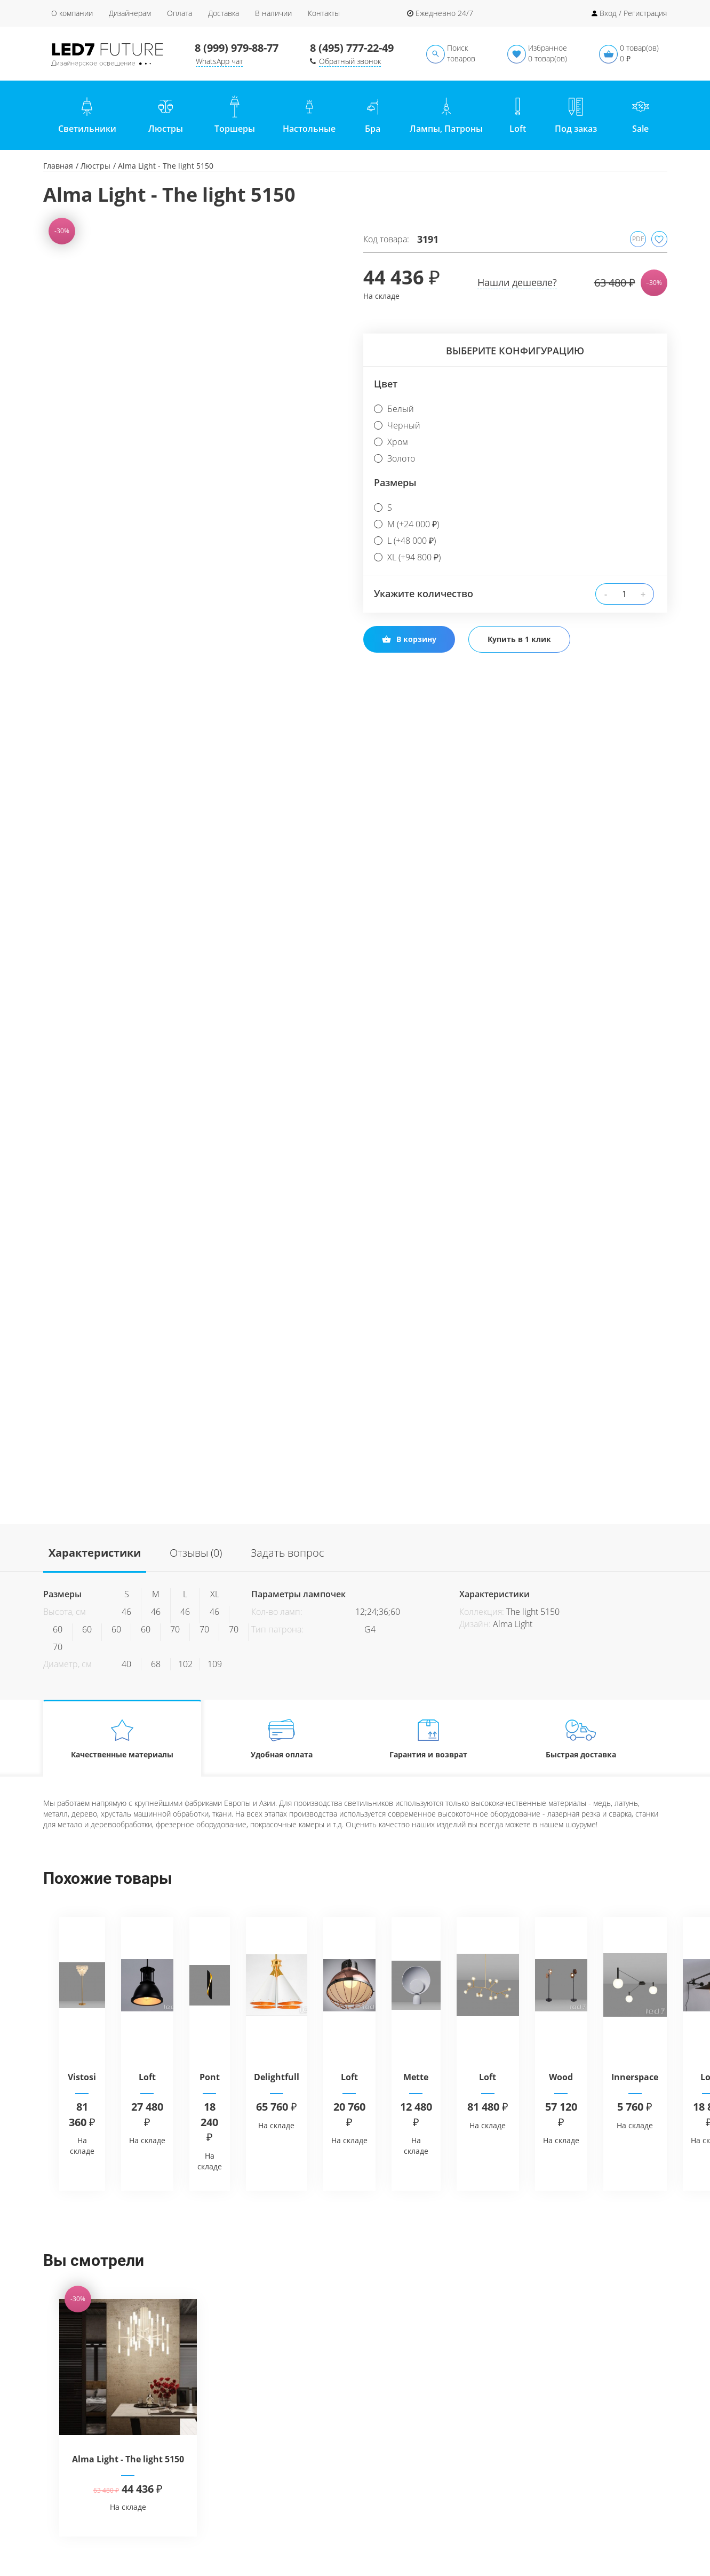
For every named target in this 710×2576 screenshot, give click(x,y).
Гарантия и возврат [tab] (428, 1738)
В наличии (273, 13)
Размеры (395, 482)
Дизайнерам (130, 13)
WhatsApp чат (219, 61)
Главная (58, 166)
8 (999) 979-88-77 (236, 48)
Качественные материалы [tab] (122, 1738)
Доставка (223, 13)
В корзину (409, 639)
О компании (72, 13)
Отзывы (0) (196, 1552)
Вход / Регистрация (633, 13)
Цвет (385, 383)
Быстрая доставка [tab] (580, 1738)
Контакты (324, 13)
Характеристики (95, 1552)
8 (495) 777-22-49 (352, 48)
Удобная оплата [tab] (281, 1738)
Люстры (95, 166)
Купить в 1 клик (519, 639)
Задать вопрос (287, 1552)
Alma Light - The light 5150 (128, 2459)
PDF (638, 238)
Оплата (179, 13)
